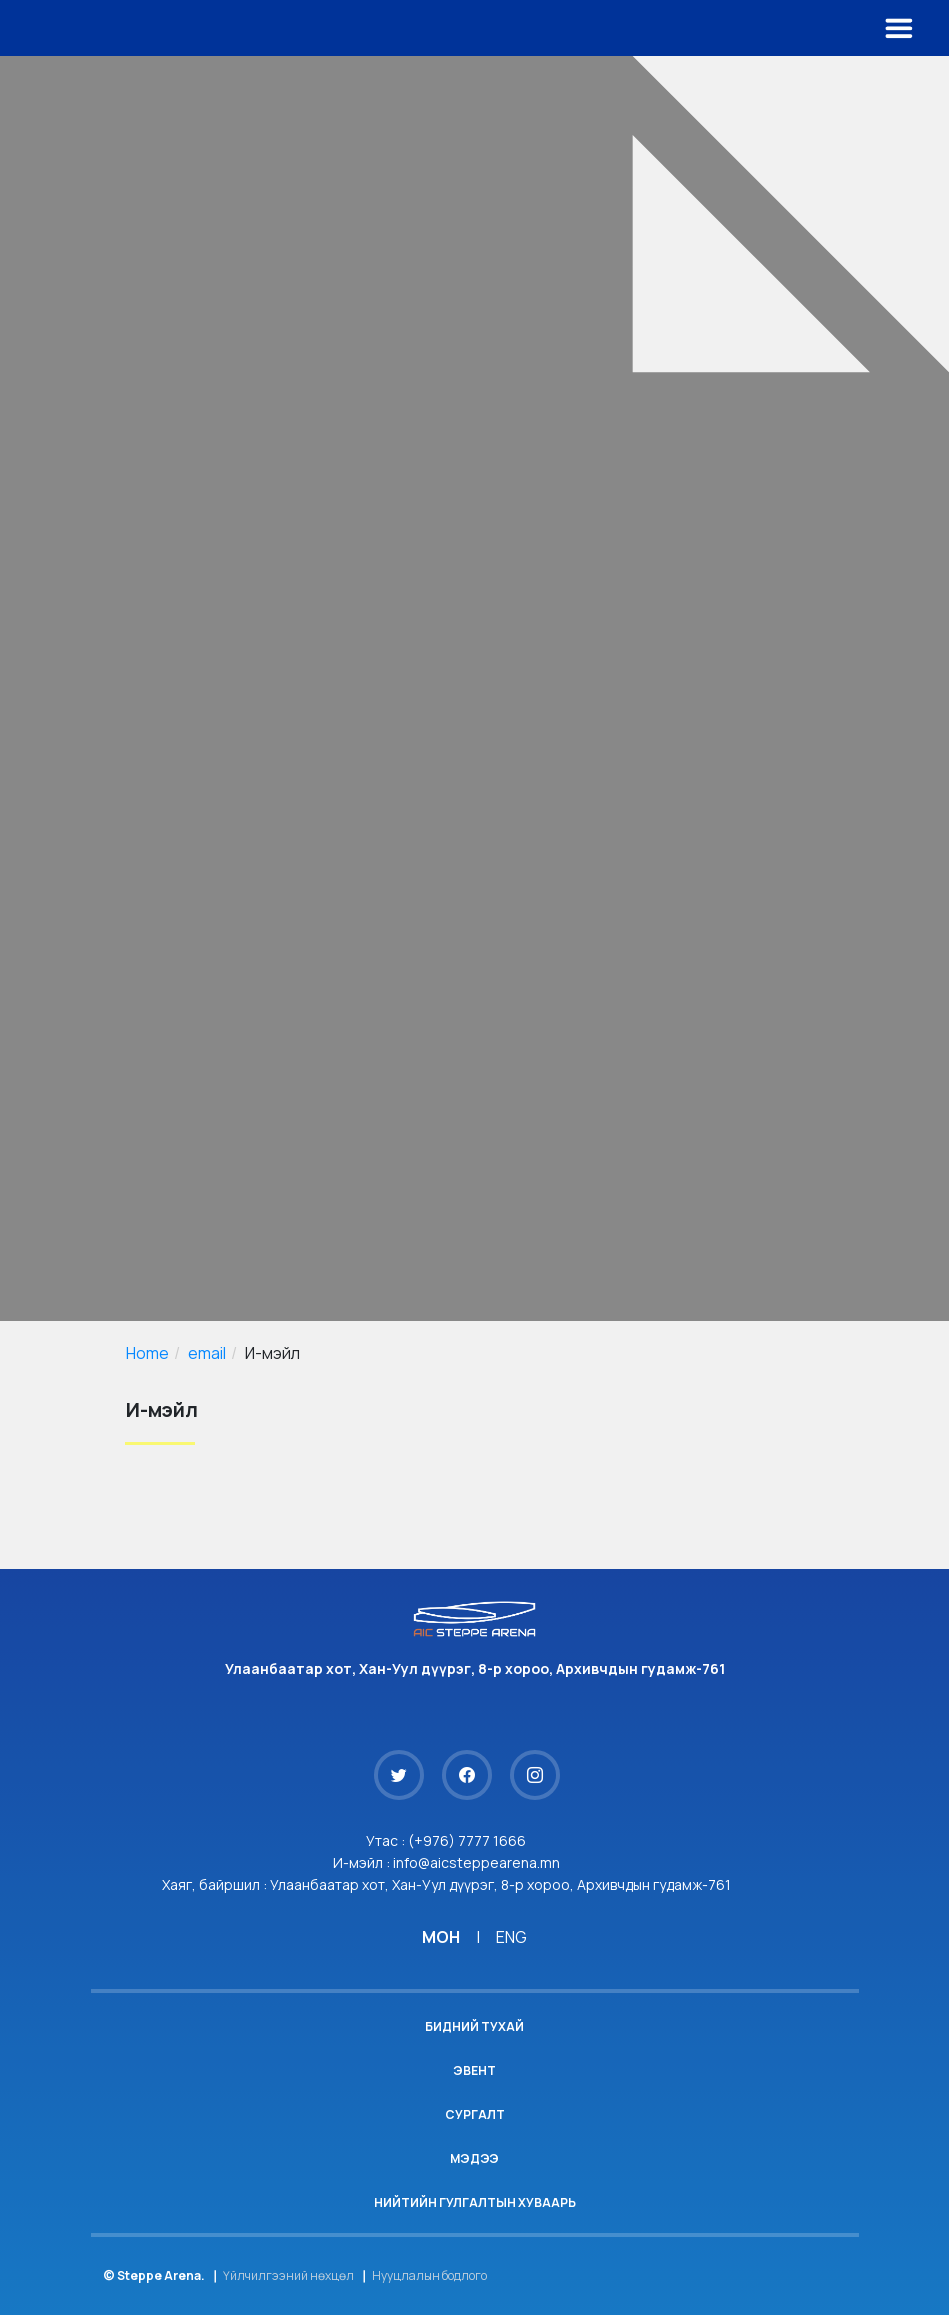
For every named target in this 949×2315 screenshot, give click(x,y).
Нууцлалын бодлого (429, 2275)
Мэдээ (474, 2158)
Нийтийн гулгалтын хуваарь (475, 2202)
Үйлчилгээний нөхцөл (288, 2275)
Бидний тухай (474, 2026)
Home (147, 1353)
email (207, 1353)
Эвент (474, 2070)
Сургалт (475, 2114)
